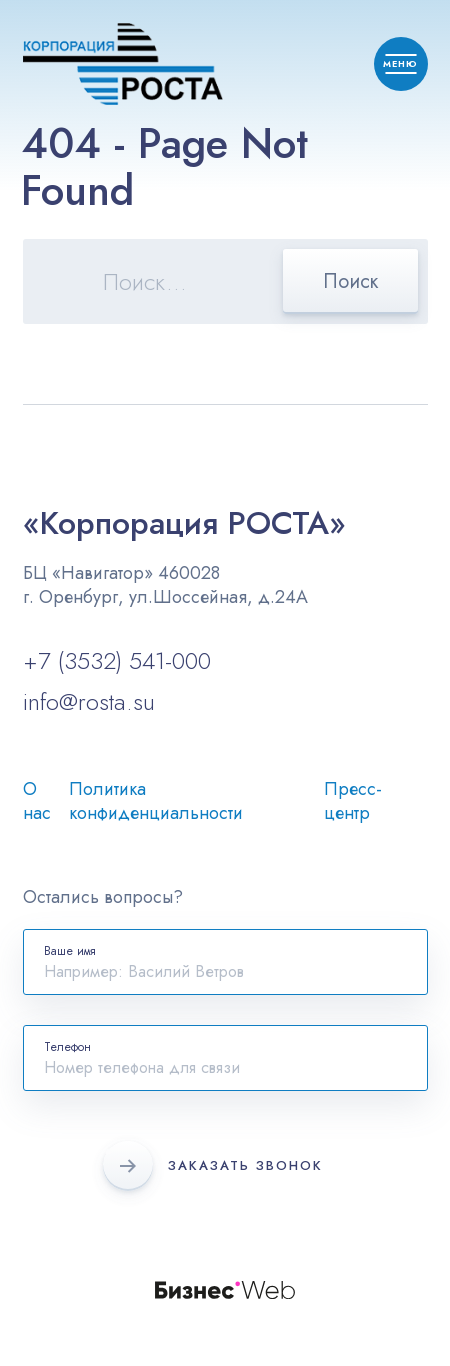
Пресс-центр (353, 801)
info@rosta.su (89, 701)
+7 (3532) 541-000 (117, 660)
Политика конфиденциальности (156, 801)
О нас (37, 801)
